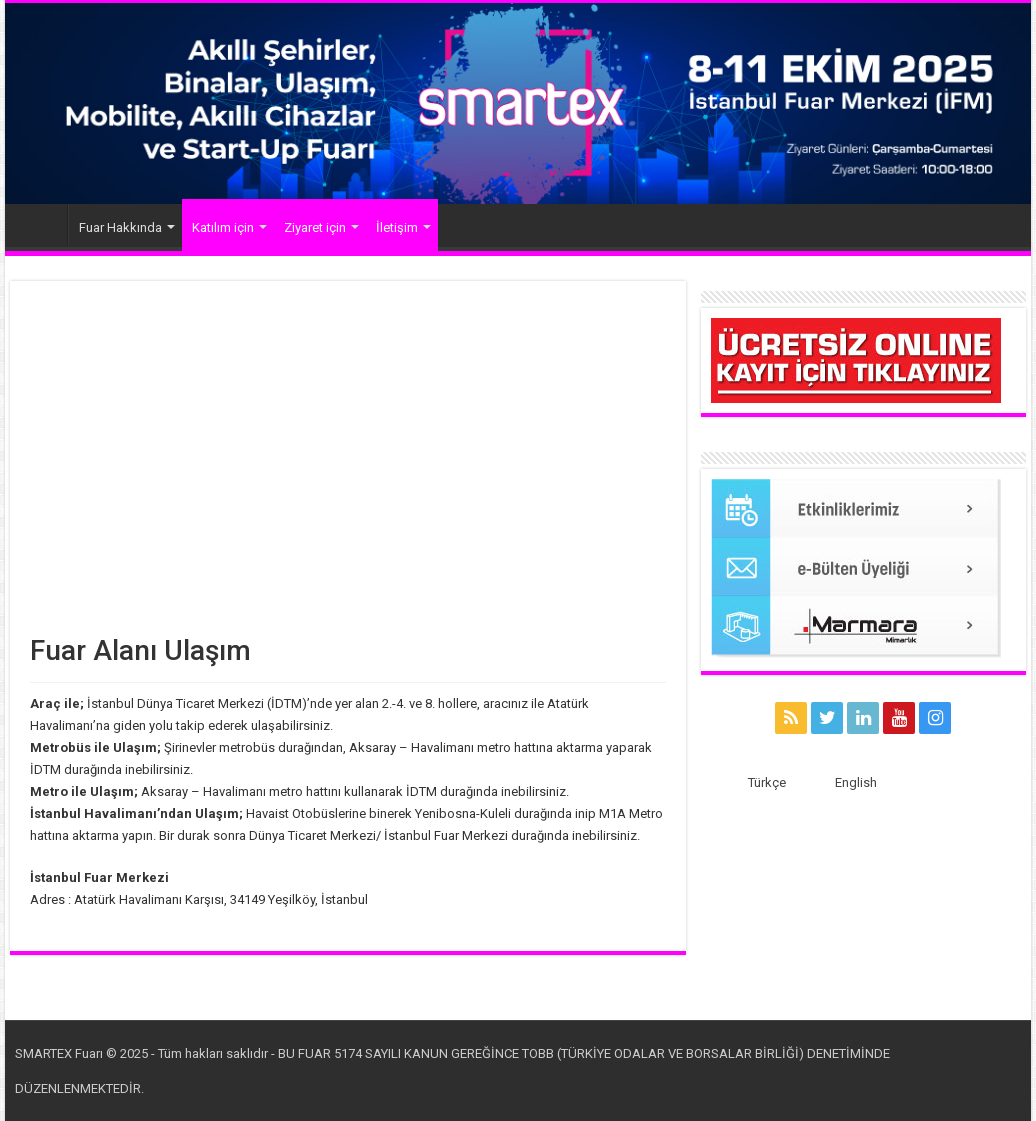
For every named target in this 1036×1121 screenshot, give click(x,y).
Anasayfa (41, 225)
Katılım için (223, 227)
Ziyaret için (315, 227)
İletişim (397, 227)
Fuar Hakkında (120, 227)
